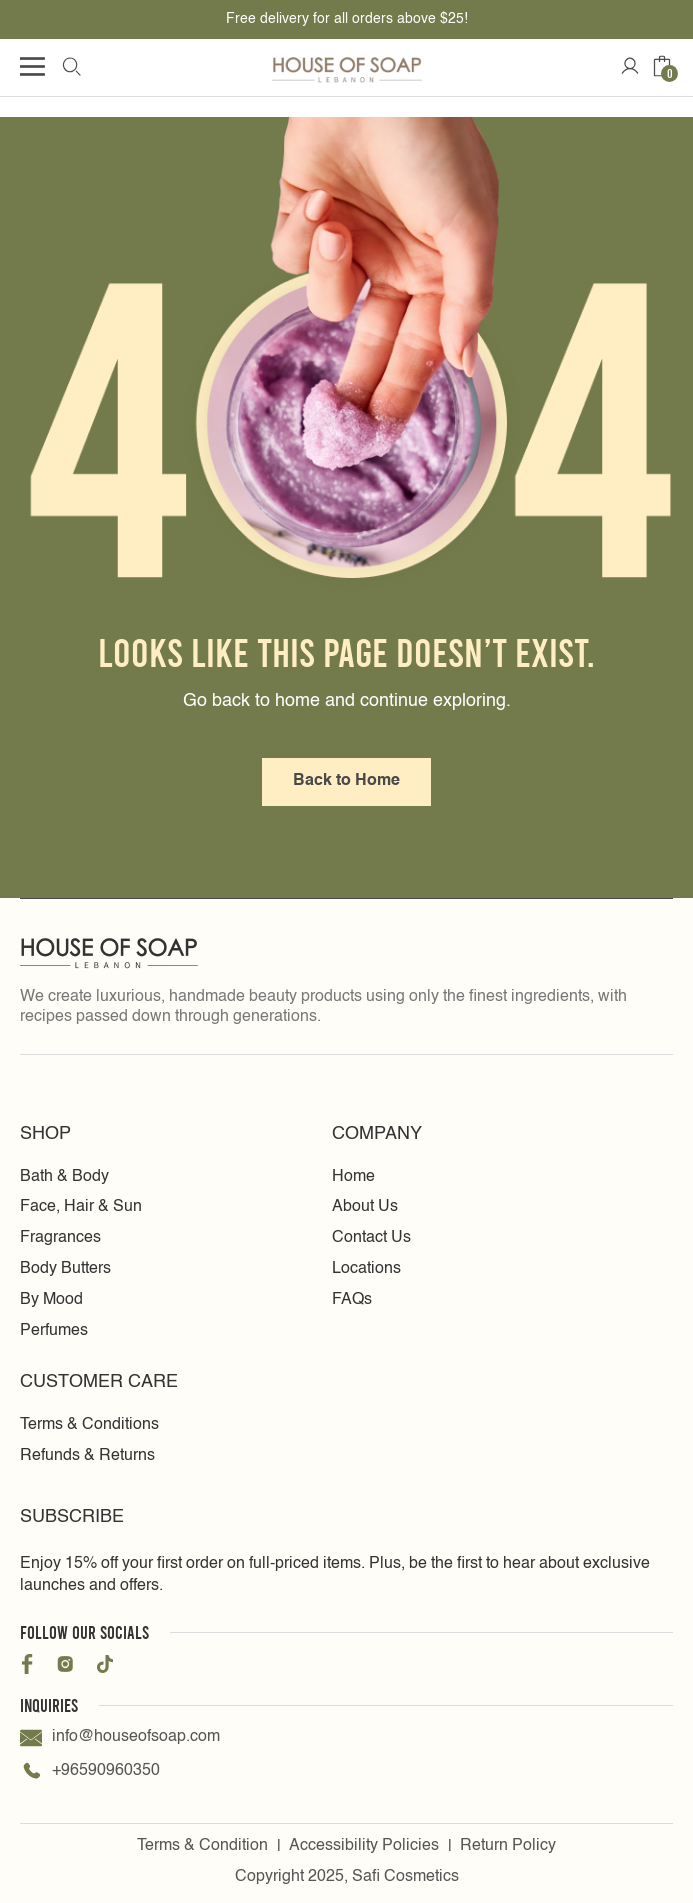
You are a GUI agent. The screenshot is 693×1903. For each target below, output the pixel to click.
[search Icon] (71, 66)
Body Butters (65, 1269)
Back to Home (346, 781)
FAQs (352, 1300)
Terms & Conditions (89, 1425)
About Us (365, 1207)
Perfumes (54, 1331)
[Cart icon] (662, 66)
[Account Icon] (630, 66)
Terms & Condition (202, 1846)
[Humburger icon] (32, 66)
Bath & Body (64, 1177)
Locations (366, 1269)
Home (353, 1177)
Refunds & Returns (87, 1456)
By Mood (51, 1300)
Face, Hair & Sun (81, 1207)
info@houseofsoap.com (120, 1738)
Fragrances (60, 1238)
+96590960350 (90, 1772)
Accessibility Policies (364, 1846)
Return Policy (508, 1846)
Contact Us (371, 1238)
